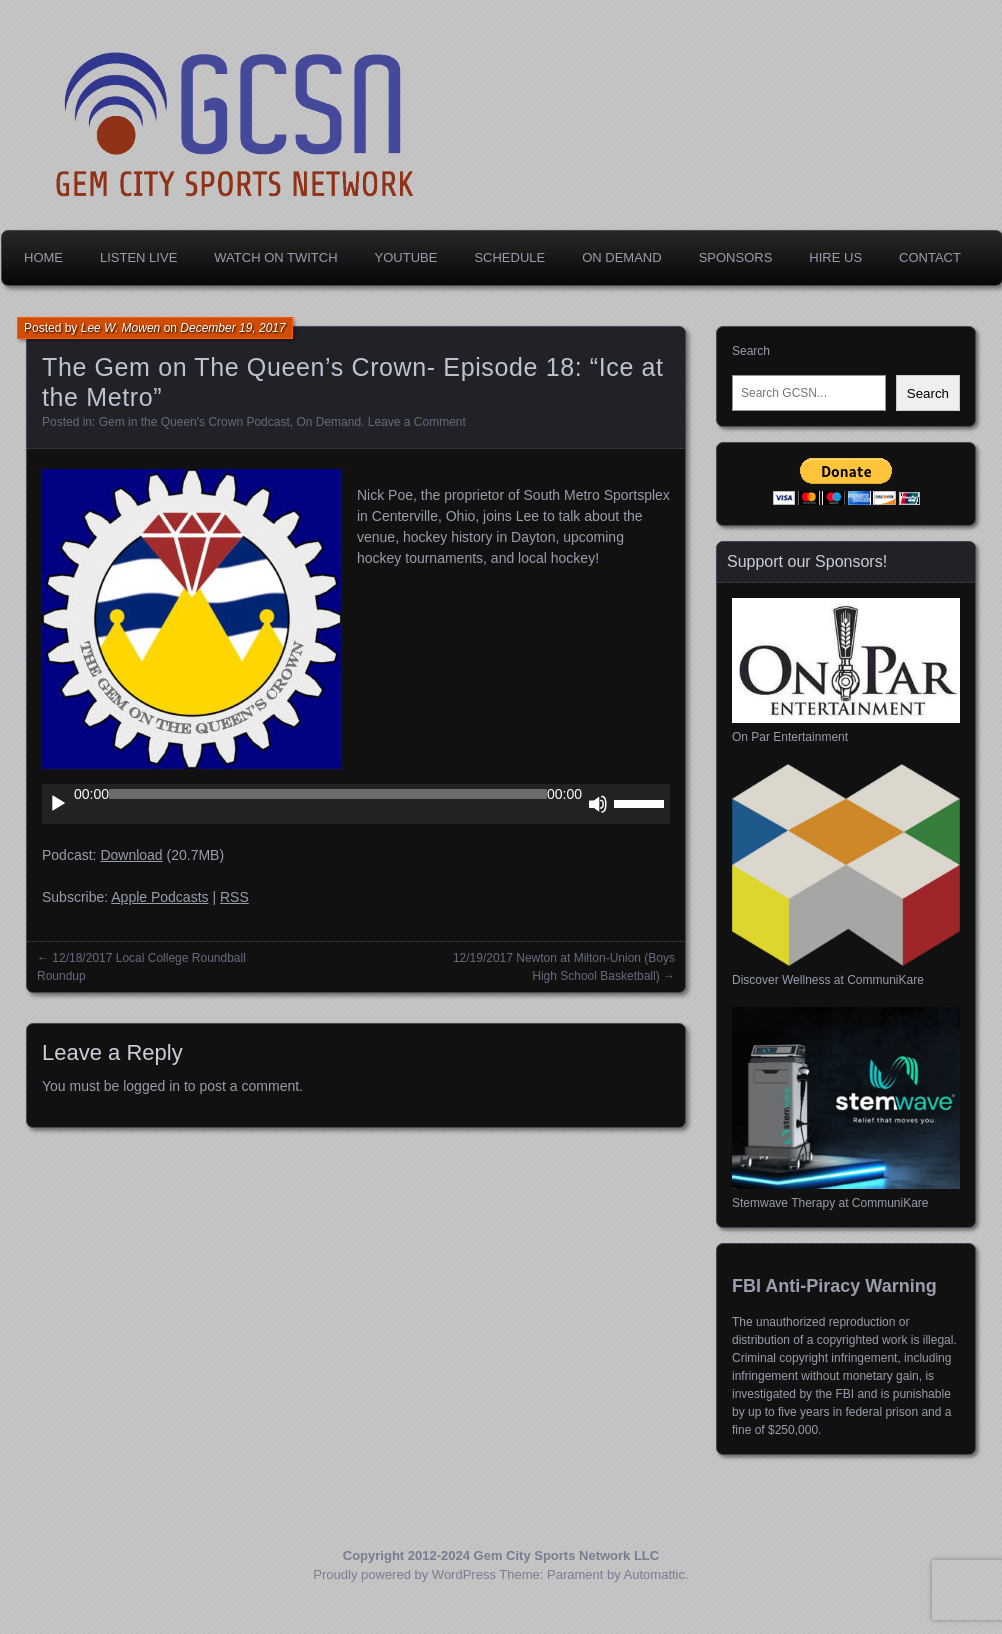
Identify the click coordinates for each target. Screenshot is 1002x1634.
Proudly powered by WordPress (404, 1574)
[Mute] (598, 804)
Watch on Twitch (275, 257)
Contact (930, 257)
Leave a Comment (417, 422)
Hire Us (835, 257)
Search (751, 351)
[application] (356, 804)
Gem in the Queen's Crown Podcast (194, 422)
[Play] (58, 804)
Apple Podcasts (159, 897)
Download (131, 855)
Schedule (509, 257)
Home (43, 257)
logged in (151, 1086)
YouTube (406, 257)
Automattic (654, 1574)
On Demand (621, 257)
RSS (234, 897)
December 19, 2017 (232, 328)
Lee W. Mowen (121, 328)
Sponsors (736, 257)
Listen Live (138, 257)
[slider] (328, 794)
